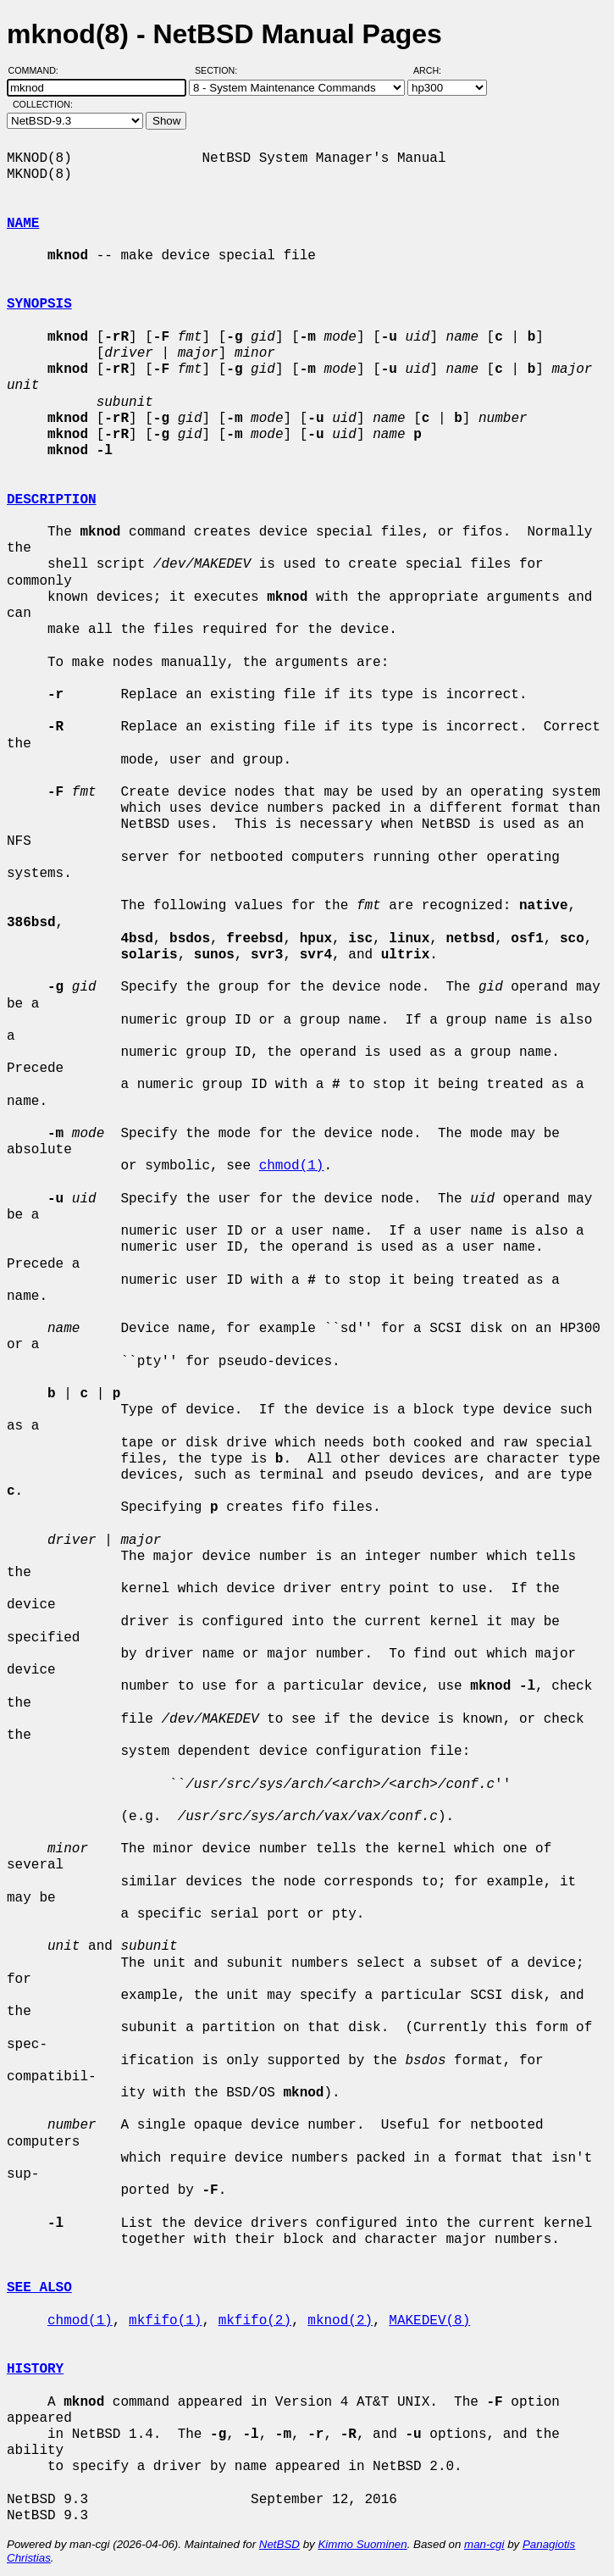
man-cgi (484, 2544)
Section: (220, 70)
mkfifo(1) (165, 2321)
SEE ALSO (39, 2288)
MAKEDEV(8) (429, 2321)
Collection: (43, 104)
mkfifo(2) (254, 2321)
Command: (38, 70)
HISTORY (35, 2369)
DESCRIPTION (52, 500)
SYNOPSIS (39, 304)
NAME (23, 223)
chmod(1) (291, 1166)
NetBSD (279, 2544)
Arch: (434, 70)
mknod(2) (340, 2321)
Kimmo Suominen (362, 2544)
